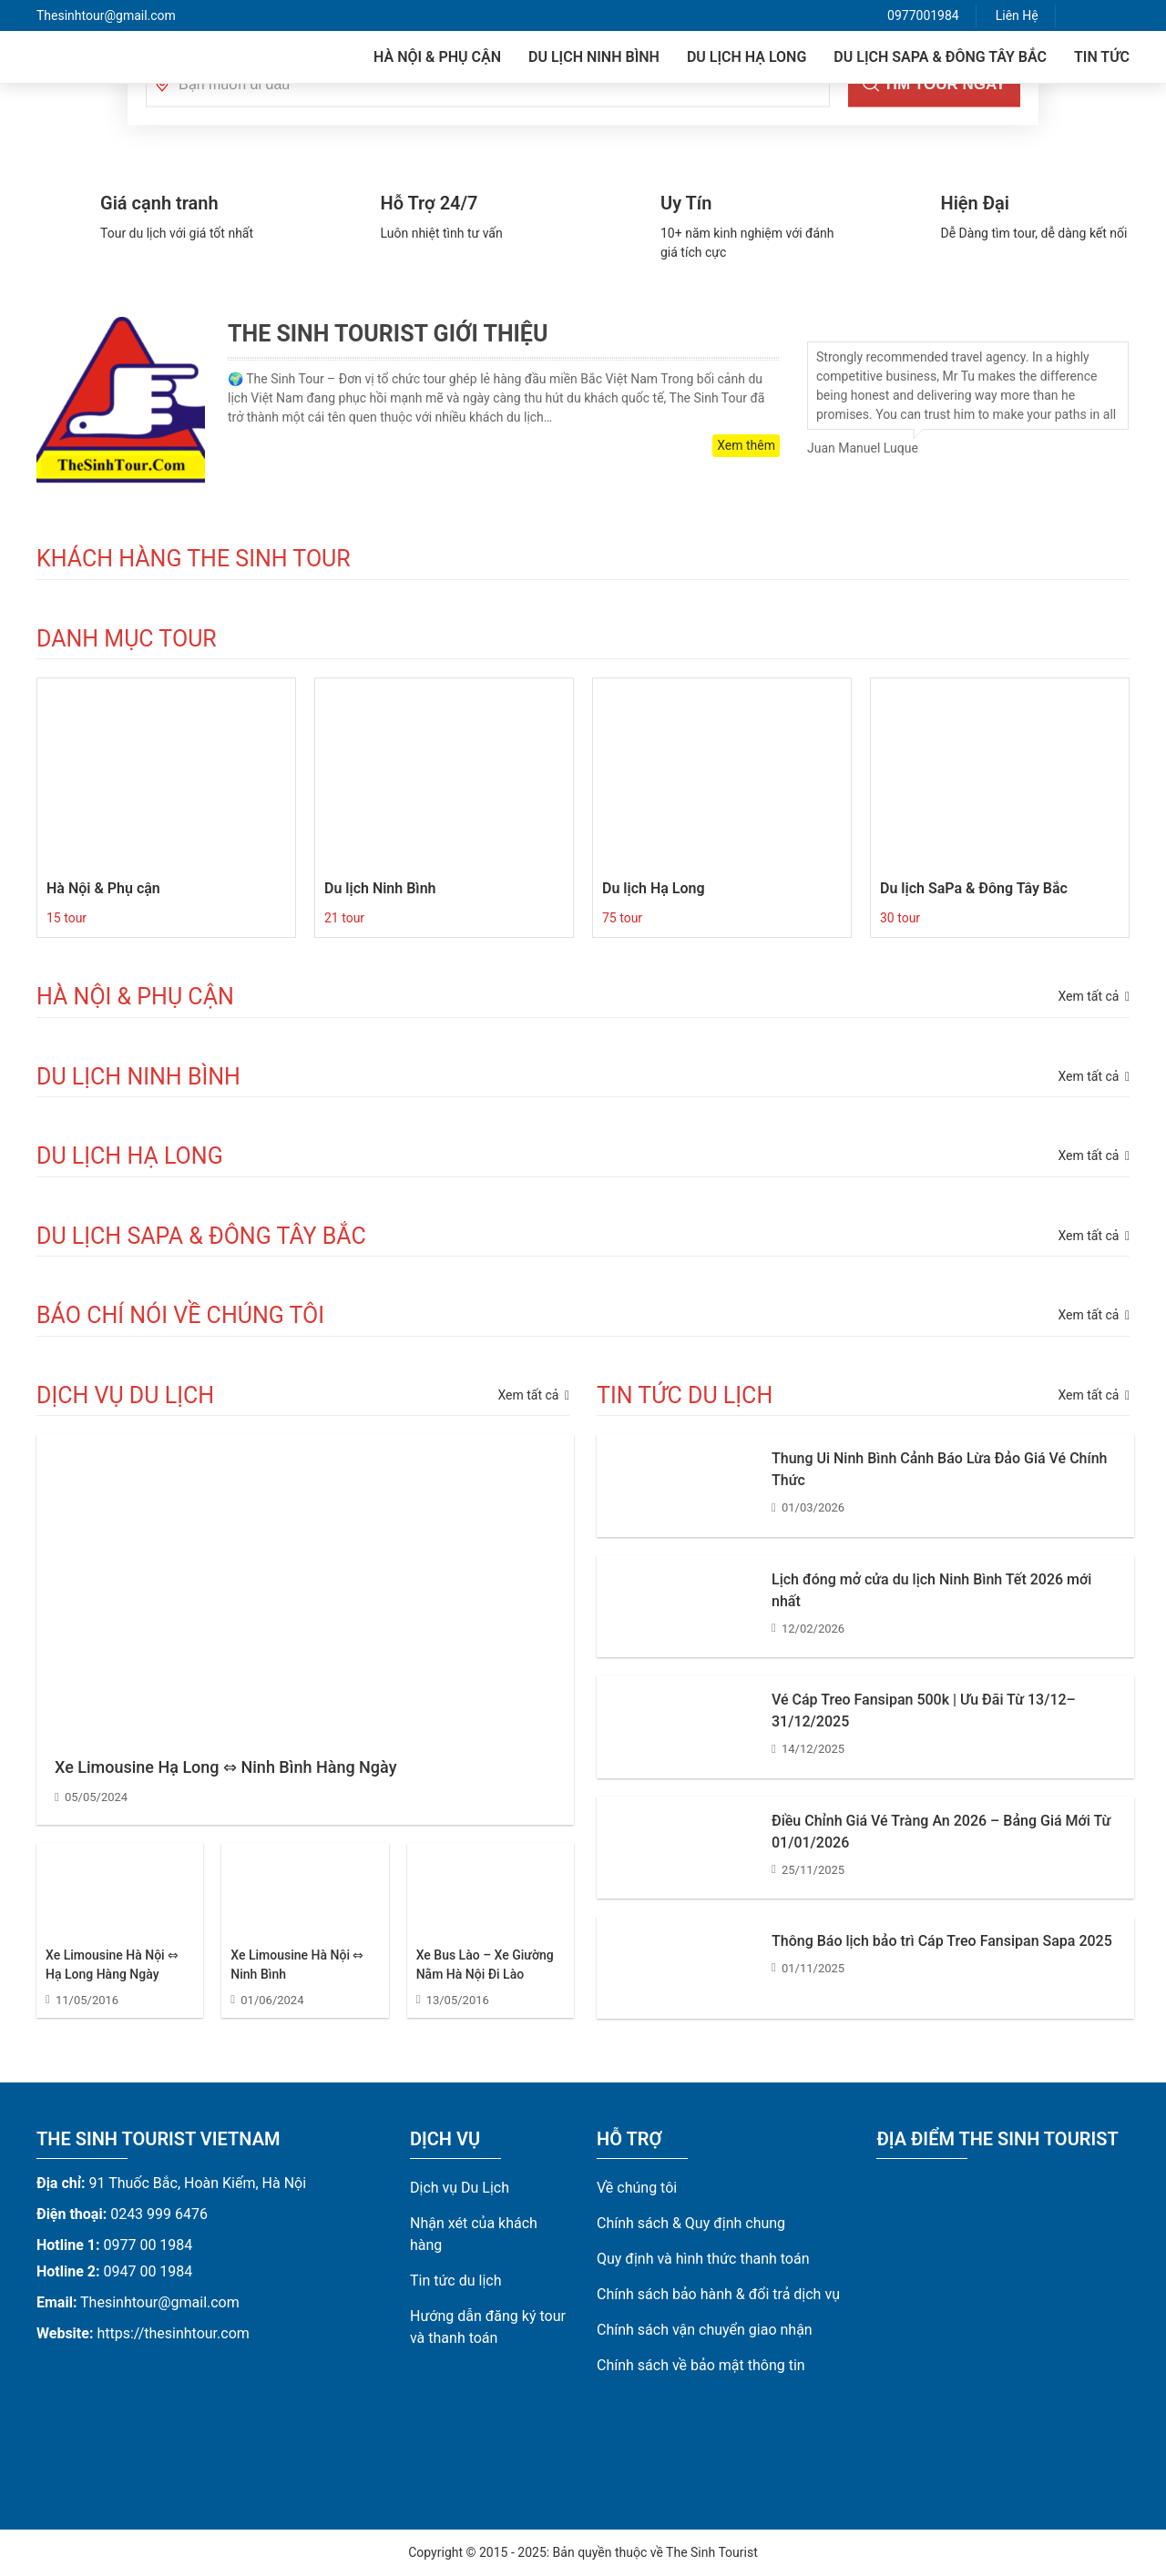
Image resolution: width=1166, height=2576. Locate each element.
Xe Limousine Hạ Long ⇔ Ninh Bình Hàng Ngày (225, 1767)
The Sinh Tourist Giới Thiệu (387, 334)
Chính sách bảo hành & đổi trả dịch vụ (718, 2294)
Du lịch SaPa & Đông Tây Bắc (940, 57)
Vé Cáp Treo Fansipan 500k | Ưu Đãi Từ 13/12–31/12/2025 (924, 1710)
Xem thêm (746, 445)
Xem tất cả (533, 1395)
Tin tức (1102, 57)
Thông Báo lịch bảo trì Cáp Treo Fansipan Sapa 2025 (942, 1941)
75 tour (622, 918)
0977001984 (923, 15)
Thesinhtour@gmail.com (106, 15)
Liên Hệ (1017, 15)
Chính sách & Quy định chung (691, 2223)
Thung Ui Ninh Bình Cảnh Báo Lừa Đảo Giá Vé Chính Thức (939, 1469)
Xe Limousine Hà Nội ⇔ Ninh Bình (296, 1964)
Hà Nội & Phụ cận (437, 57)
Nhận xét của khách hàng (473, 2234)
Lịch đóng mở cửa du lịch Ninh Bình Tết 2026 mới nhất (931, 1590)
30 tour (900, 918)
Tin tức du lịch (456, 2280)
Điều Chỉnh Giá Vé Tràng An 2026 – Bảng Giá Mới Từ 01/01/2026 (941, 1831)
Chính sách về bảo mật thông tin (701, 2365)
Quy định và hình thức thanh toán (703, 2258)
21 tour (344, 918)
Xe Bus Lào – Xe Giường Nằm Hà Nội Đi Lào (485, 1964)
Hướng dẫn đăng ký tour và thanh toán (488, 2327)
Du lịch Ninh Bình (594, 57)
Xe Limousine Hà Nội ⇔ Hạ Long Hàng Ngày (112, 1964)
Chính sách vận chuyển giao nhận (705, 2329)
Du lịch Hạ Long (746, 57)
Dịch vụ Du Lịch (459, 2187)
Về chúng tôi (637, 2187)
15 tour (66, 918)
